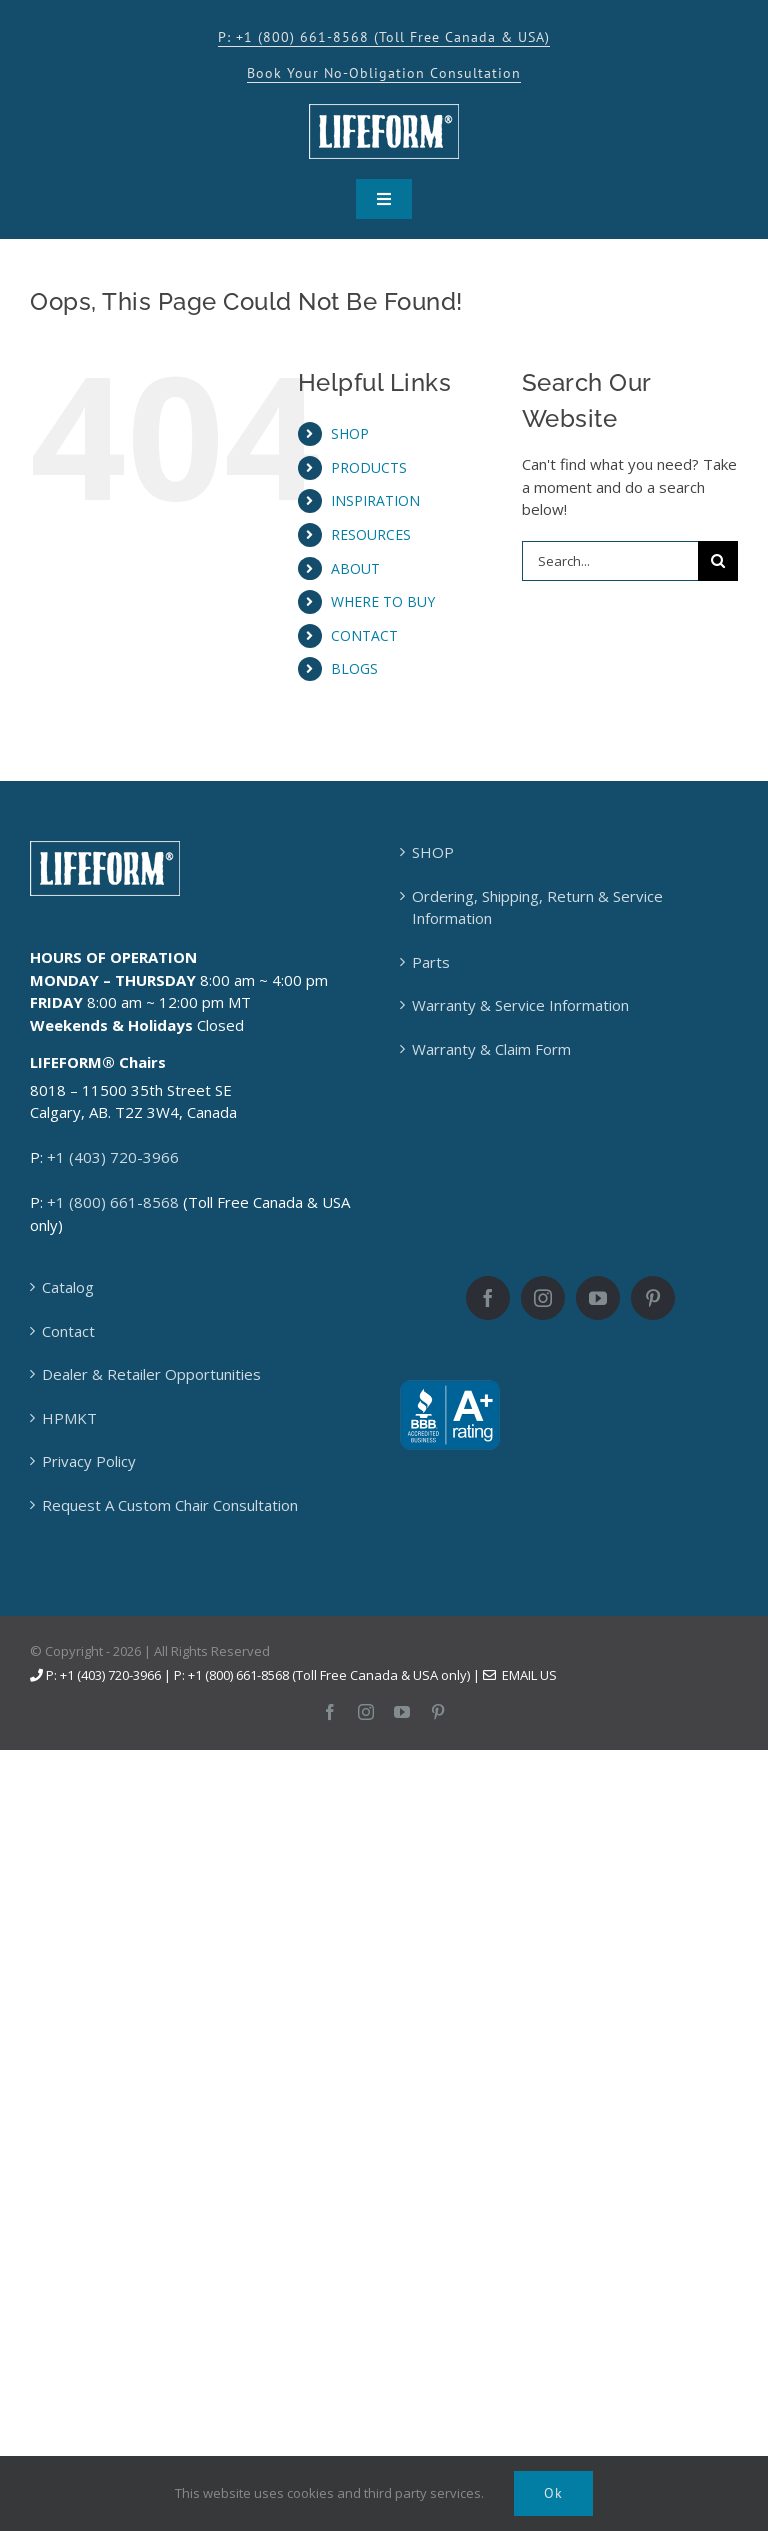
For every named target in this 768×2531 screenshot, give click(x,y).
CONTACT (364, 635)
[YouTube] (598, 1298)
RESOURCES (371, 534)
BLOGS (354, 668)
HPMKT (69, 1418)
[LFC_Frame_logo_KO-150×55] (384, 111)
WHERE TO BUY (383, 601)
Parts (431, 962)
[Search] (718, 561)
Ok (553, 2493)
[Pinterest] (653, 1298)
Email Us (520, 1675)
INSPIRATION (375, 500)
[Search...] (610, 561)
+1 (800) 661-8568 (113, 1202)
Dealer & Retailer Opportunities (151, 1374)
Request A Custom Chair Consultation (170, 1505)
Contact (68, 1331)
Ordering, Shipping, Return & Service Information (537, 907)
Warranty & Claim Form (491, 1049)
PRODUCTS (369, 467)
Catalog (68, 1287)
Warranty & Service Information (520, 1005)
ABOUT (355, 568)
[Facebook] (488, 1298)
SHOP (350, 433)
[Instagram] (543, 1298)
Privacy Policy (89, 1461)
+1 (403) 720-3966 (113, 1157)
